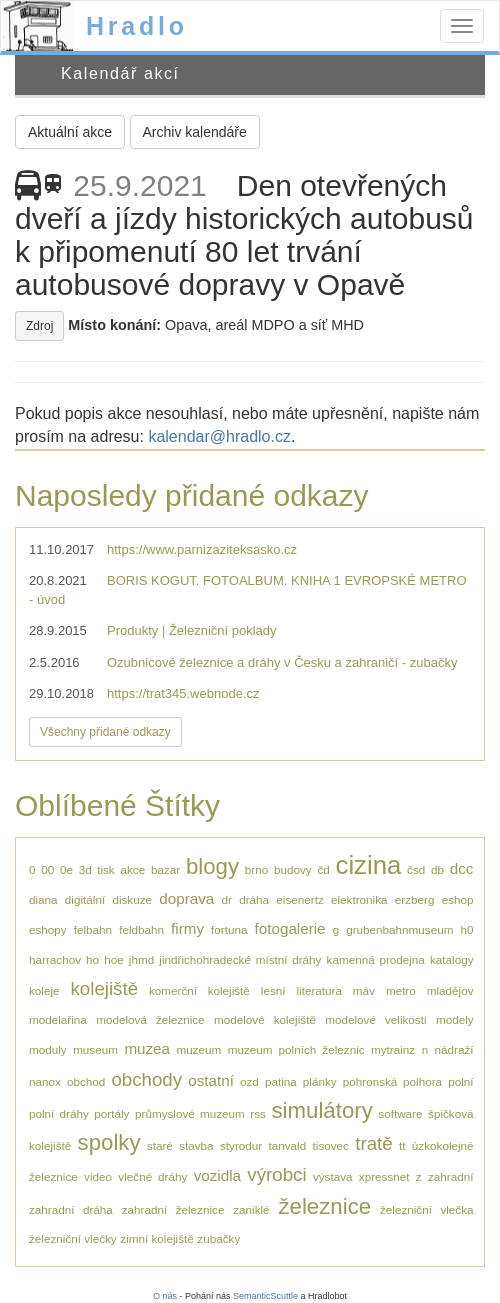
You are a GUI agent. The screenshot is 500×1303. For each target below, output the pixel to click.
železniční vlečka (427, 1209)
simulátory (322, 1110)
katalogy (452, 959)
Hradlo (137, 26)
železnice (324, 1206)
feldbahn (141, 929)
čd (323, 869)
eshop (458, 899)
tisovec (331, 1145)
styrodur (241, 1145)
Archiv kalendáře (195, 132)
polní (460, 1081)
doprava (186, 898)
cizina (369, 865)
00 (47, 869)
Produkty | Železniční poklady (192, 630)
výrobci (276, 1174)
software (400, 1113)
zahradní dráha (71, 1209)
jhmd (141, 959)
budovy (293, 869)
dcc (462, 868)
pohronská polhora (392, 1081)
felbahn (93, 929)
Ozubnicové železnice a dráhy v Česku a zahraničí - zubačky (282, 662)
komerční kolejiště (199, 990)
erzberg (415, 899)
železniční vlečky (73, 1238)
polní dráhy (59, 1113)
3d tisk (97, 869)
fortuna (229, 929)
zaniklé (251, 1209)
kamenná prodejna (376, 959)
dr (227, 899)
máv (364, 990)
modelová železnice (150, 1019)
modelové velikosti (375, 1019)
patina (281, 1081)
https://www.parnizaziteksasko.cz (202, 549)
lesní (273, 990)
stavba (196, 1145)
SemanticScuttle (265, 1296)
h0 (466, 929)
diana (43, 899)
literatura (318, 990)
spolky (109, 1142)
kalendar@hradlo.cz (219, 436)
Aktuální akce (70, 132)
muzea (147, 1048)
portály (111, 1113)
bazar (165, 869)
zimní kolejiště (156, 1238)
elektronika (359, 899)
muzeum (198, 1049)
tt (402, 1145)
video (98, 1176)
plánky (320, 1081)
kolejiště (104, 988)
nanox (45, 1081)
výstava (333, 1176)
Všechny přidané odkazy (105, 732)
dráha (254, 899)
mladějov (450, 990)
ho (92, 959)
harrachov (55, 959)
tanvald (288, 1145)
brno (256, 869)
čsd (416, 869)
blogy (212, 866)
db (437, 869)
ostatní (211, 1080)
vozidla (217, 1175)
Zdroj (39, 326)
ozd (249, 1081)
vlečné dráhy (152, 1176)
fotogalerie (290, 928)
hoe (114, 959)
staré (160, 1145)
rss (258, 1113)
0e (66, 869)
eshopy (48, 929)
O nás (165, 1296)
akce (132, 869)
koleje (44, 990)
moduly (48, 1049)
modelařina (58, 1019)
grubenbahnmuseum (399, 929)
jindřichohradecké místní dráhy (240, 959)
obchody (146, 1079)
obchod (86, 1081)
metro (401, 990)
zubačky (218, 1238)
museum (95, 1049)
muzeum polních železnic (296, 1049)
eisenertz (299, 899)
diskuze (132, 899)
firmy (187, 928)
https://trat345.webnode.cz (183, 693)
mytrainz (393, 1049)
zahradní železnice (173, 1209)
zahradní (450, 1176)
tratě (373, 1143)
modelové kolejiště (265, 1019)
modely (455, 1019)
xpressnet (384, 1176)
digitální (85, 899)
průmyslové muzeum (190, 1113)
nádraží (454, 1049)
